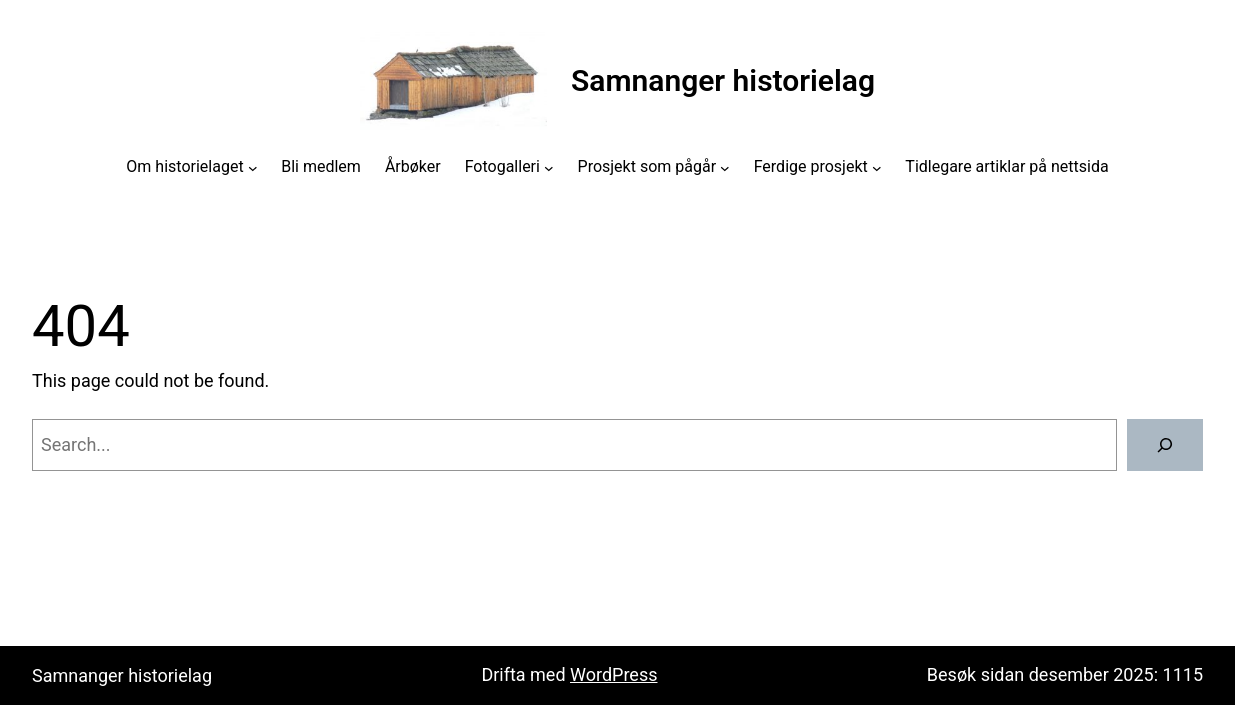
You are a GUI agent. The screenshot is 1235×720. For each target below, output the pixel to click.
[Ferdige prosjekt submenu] (877, 167)
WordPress (613, 674)
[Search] (1165, 445)
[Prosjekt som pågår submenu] (725, 167)
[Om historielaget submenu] (253, 167)
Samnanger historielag (723, 80)
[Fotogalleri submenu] (549, 167)
